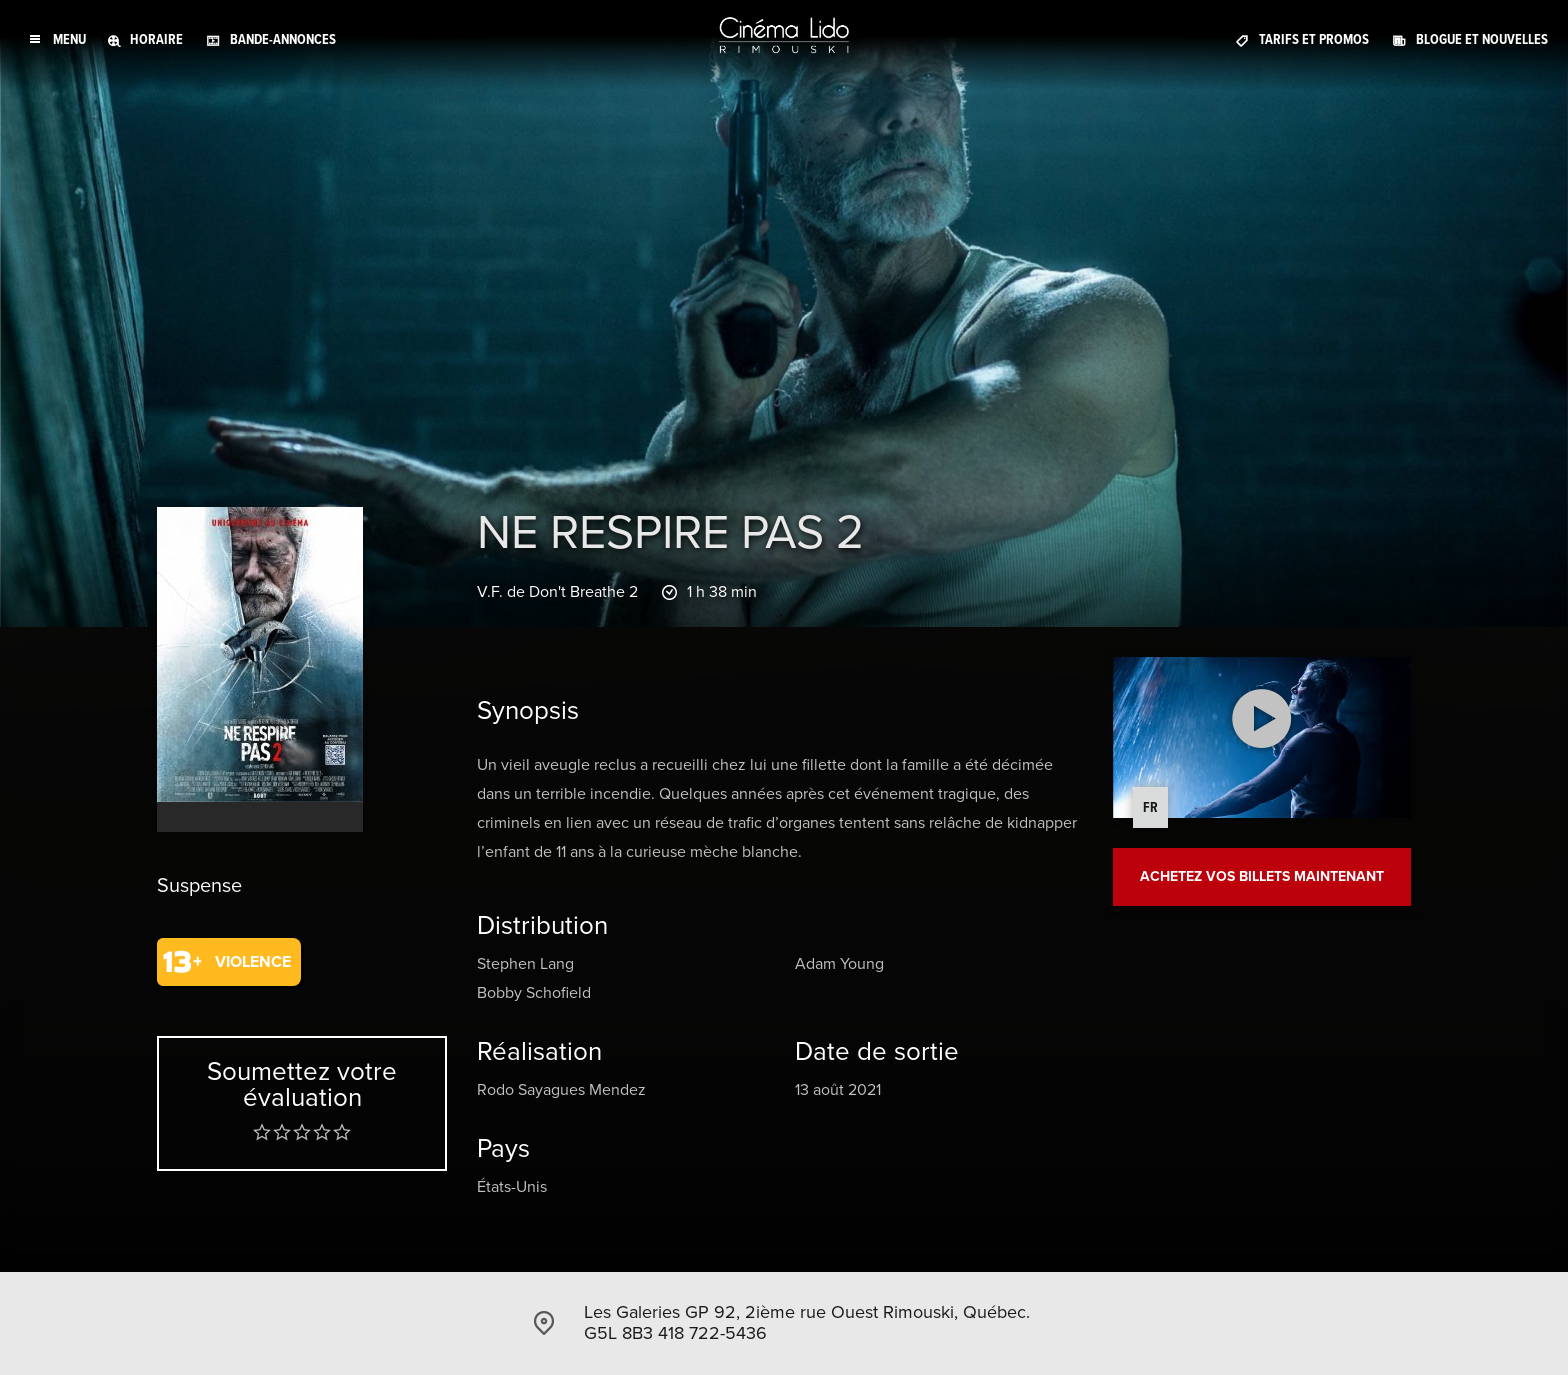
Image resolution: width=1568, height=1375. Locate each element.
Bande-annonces (283, 39)
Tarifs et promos (1314, 39)
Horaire (156, 39)
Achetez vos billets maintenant (1262, 876)
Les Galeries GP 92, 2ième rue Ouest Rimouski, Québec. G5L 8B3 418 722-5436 (807, 1323)
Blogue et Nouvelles (1482, 39)
